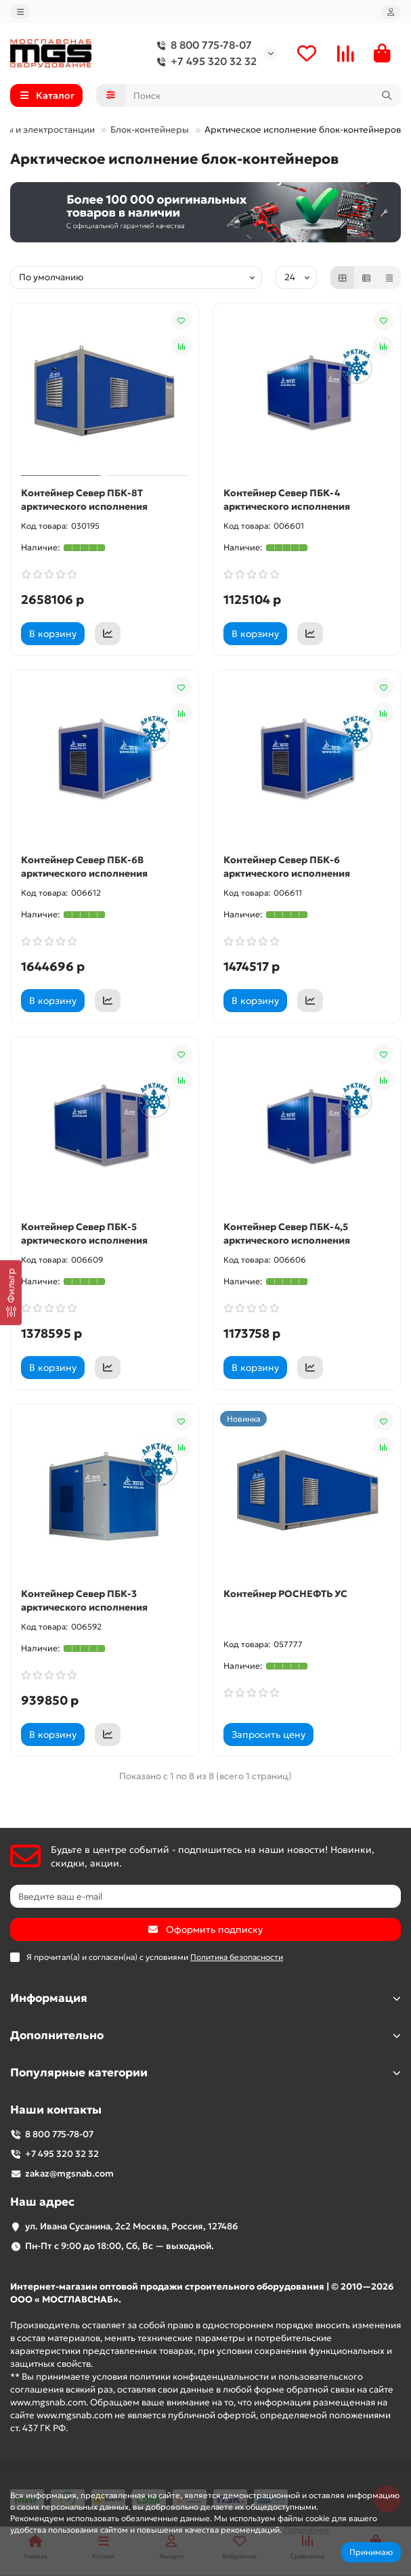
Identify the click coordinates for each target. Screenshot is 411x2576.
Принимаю (371, 2552)
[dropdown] (20, 12)
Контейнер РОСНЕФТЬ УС (285, 1594)
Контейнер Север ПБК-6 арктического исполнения (286, 866)
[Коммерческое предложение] (108, 633)
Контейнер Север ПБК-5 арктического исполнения (84, 1233)
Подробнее (306, 2530)
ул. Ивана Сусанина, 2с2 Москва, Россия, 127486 (131, 2226)
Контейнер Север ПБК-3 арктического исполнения (84, 1600)
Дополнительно (205, 2035)
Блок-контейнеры (149, 129)
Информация (205, 1998)
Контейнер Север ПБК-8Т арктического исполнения (84, 499)
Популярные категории (205, 2073)
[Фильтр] (11, 1292)
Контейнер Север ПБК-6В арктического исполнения (84, 866)
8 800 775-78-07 (202, 45)
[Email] (205, 1896)
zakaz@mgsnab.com (69, 2173)
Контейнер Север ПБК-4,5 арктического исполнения (286, 1233)
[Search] (263, 95)
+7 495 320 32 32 (204, 61)
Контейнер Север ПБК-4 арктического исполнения (286, 499)
